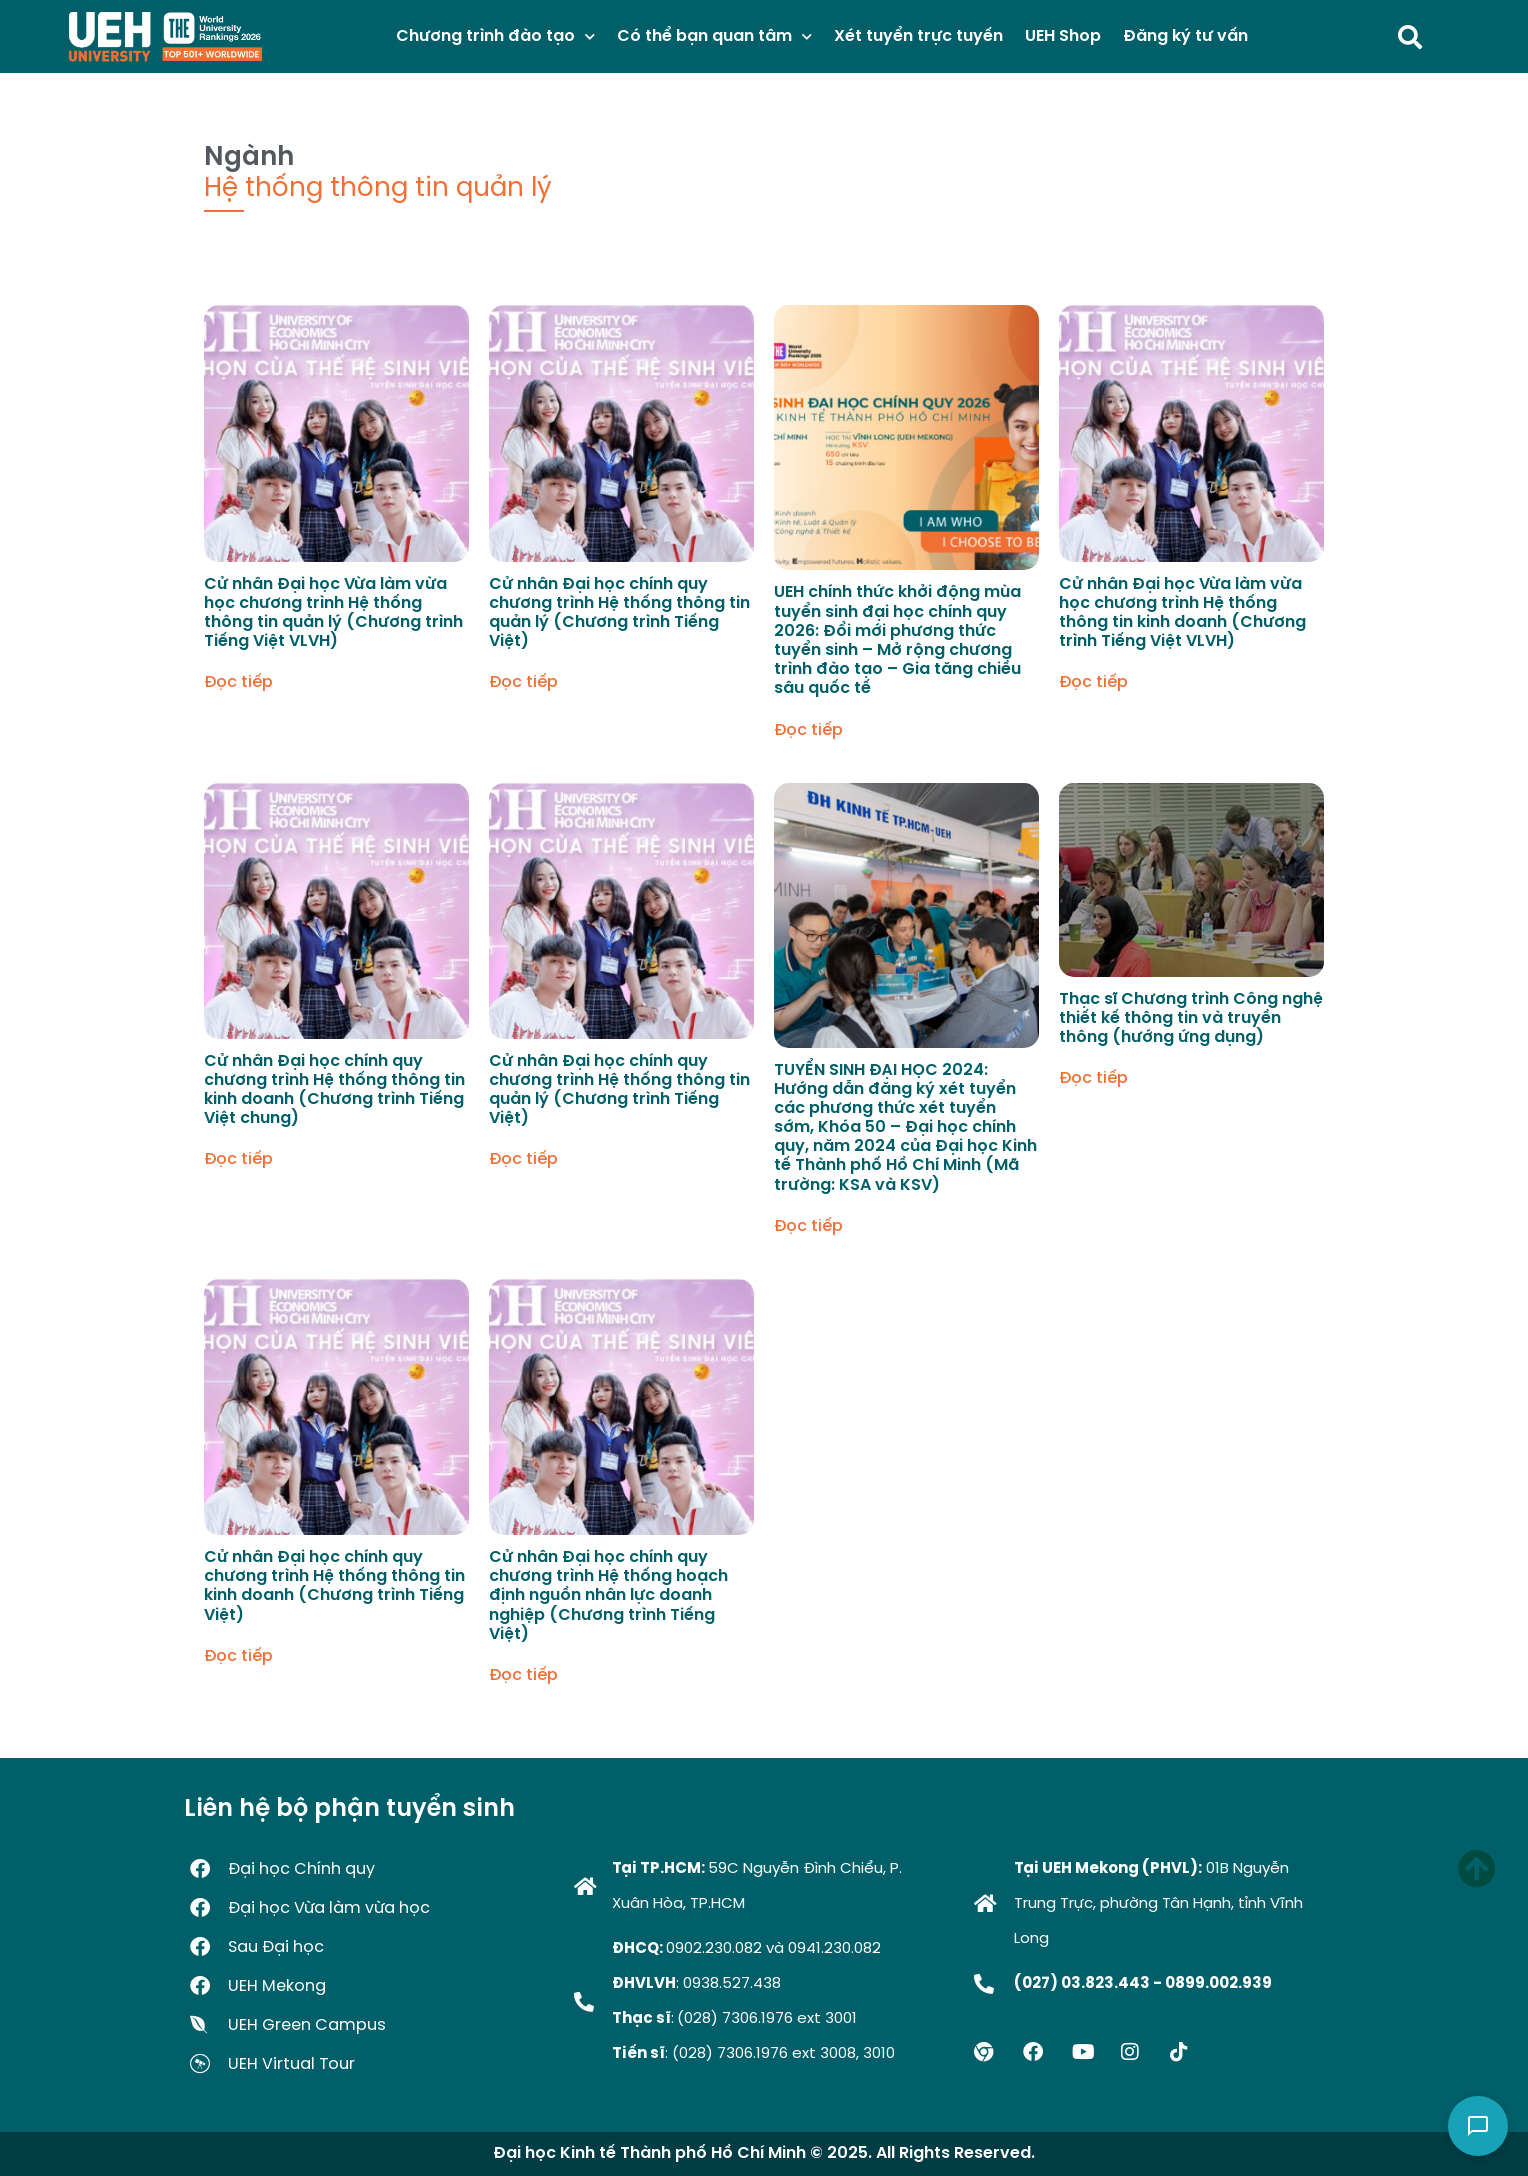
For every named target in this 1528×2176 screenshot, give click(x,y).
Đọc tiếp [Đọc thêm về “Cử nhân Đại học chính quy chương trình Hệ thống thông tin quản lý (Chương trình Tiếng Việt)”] (523, 683)
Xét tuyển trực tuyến (918, 36)
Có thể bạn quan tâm (714, 36)
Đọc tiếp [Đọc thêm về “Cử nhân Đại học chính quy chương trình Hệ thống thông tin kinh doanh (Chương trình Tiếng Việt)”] (238, 1657)
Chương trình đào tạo (495, 36)
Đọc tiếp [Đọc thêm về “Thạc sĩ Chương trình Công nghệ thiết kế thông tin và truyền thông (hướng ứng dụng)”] (1093, 1079)
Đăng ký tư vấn (1185, 36)
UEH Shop (1063, 36)
